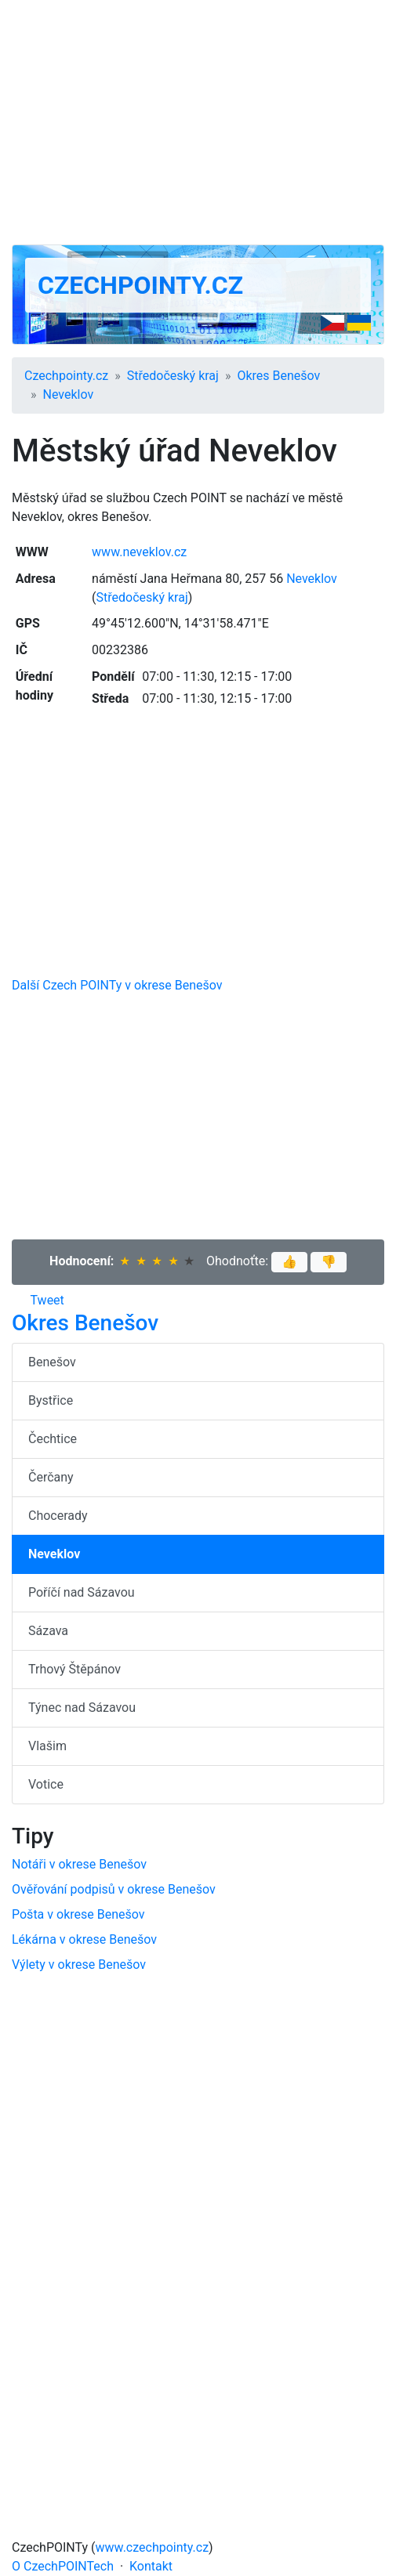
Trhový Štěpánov (74, 1669)
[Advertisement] (198, 122)
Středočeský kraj (173, 375)
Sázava (48, 1630)
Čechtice (52, 1438)
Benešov (52, 1362)
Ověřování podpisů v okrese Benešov (114, 1889)
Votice (46, 1784)
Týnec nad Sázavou (82, 1707)
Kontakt (151, 2566)
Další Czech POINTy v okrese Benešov (117, 985)
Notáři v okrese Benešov (79, 1864)
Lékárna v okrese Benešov (84, 1939)
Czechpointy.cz (140, 285)
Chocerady (58, 1515)
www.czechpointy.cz (152, 2547)
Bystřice (50, 1400)
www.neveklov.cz (139, 552)
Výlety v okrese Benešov (79, 1964)
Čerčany (51, 1477)
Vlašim (47, 1745)
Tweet (47, 1300)
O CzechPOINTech (63, 2566)
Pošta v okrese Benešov (78, 1914)
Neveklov (68, 394)
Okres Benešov (278, 375)
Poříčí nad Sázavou (81, 1592)
